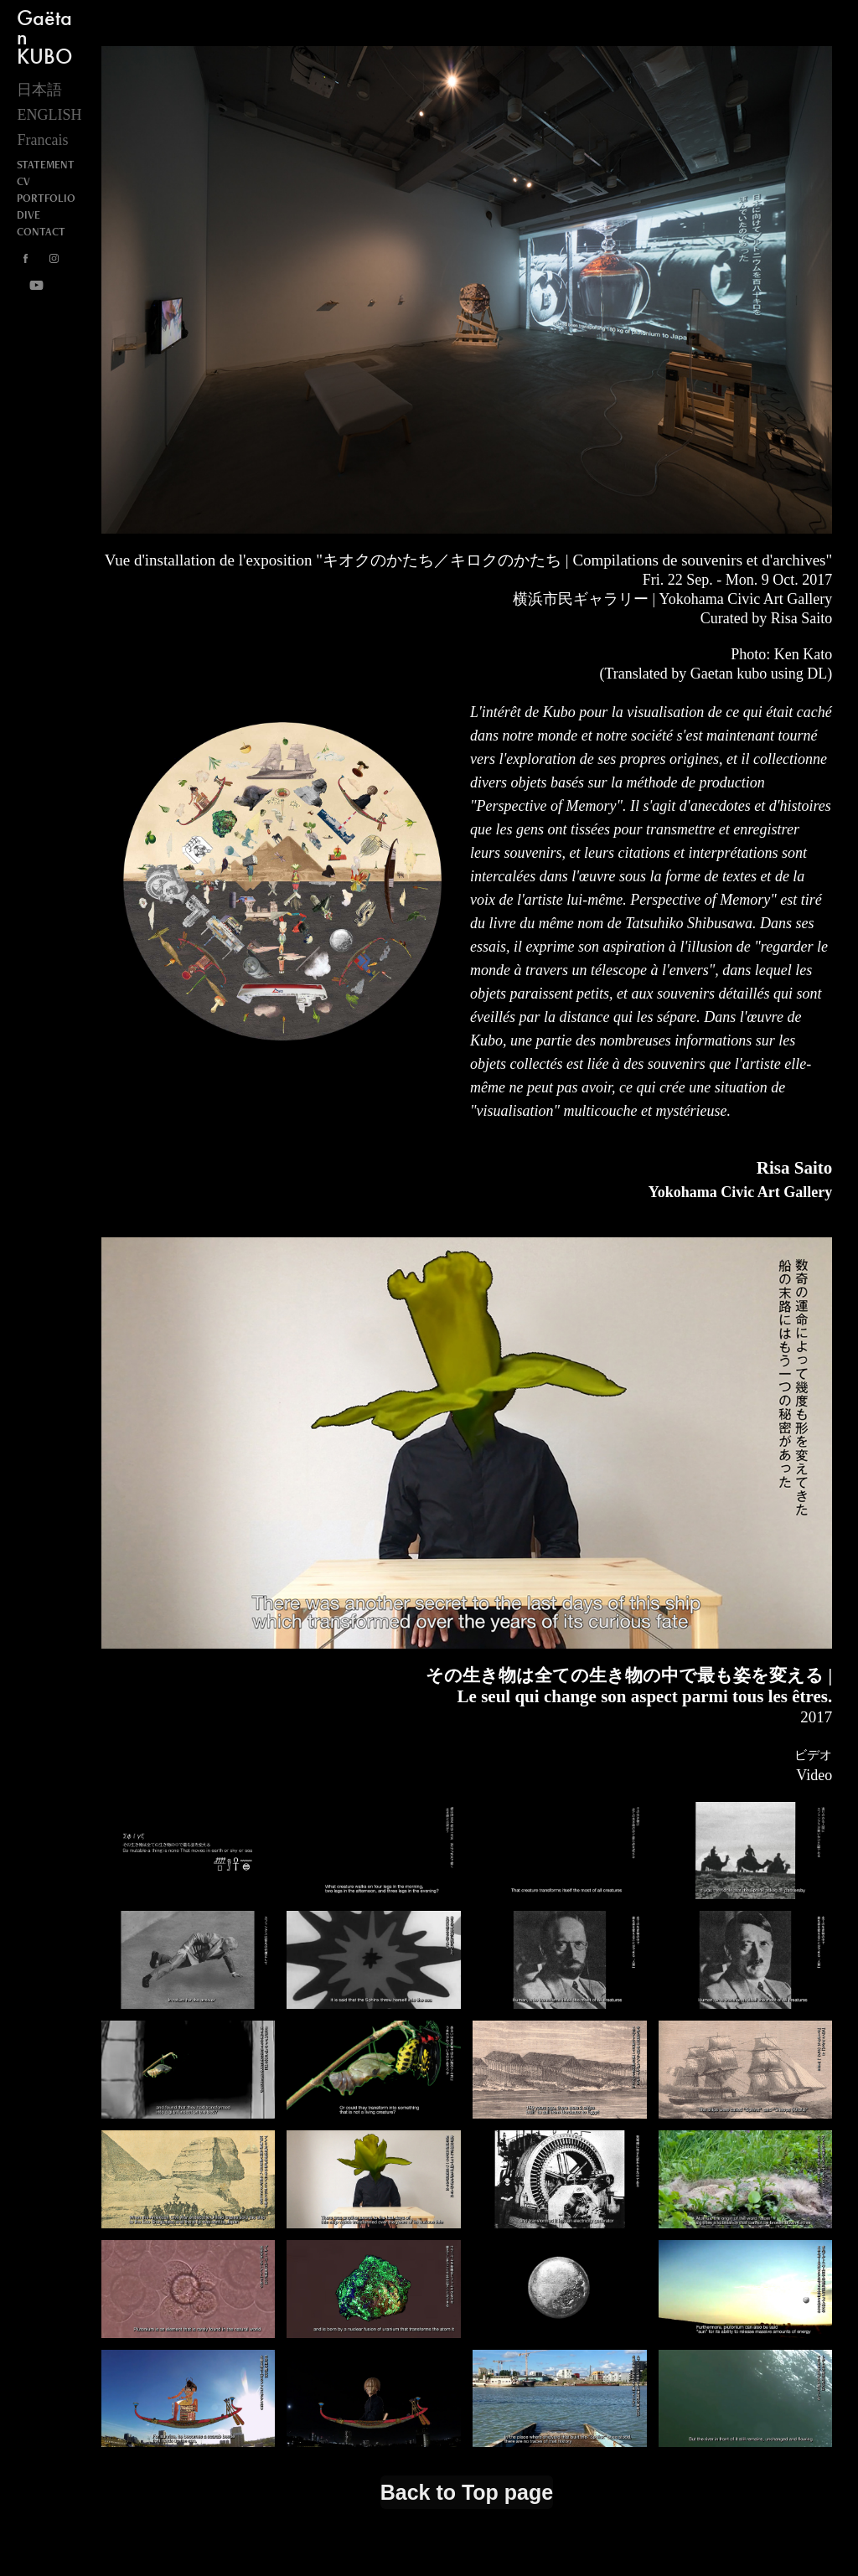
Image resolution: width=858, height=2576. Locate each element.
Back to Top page (467, 2492)
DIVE (28, 215)
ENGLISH (49, 114)
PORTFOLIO (46, 198)
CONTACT (41, 232)
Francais (42, 140)
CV (23, 181)
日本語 (39, 89)
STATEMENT (46, 164)
